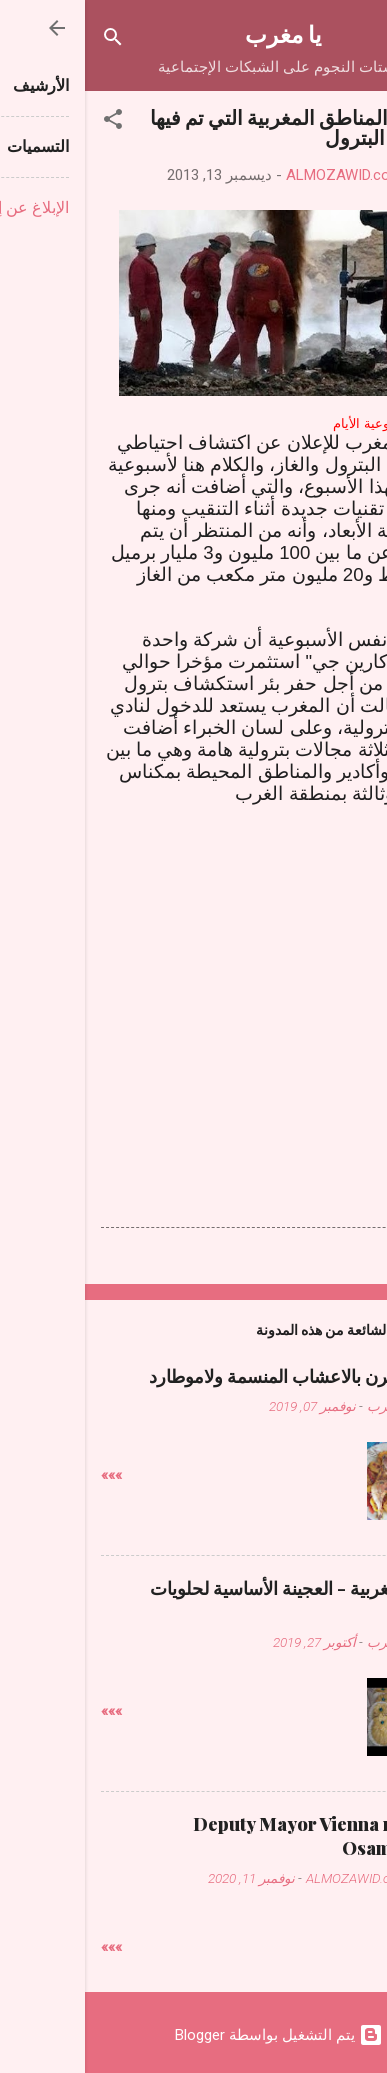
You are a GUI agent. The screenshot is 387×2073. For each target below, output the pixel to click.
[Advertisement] (194, 984)
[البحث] (28, 40)
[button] (28, 122)
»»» (26, 1475)
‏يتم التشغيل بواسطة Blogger (194, 2035)
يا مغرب (198, 33)
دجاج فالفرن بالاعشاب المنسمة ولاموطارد (217, 1376)
